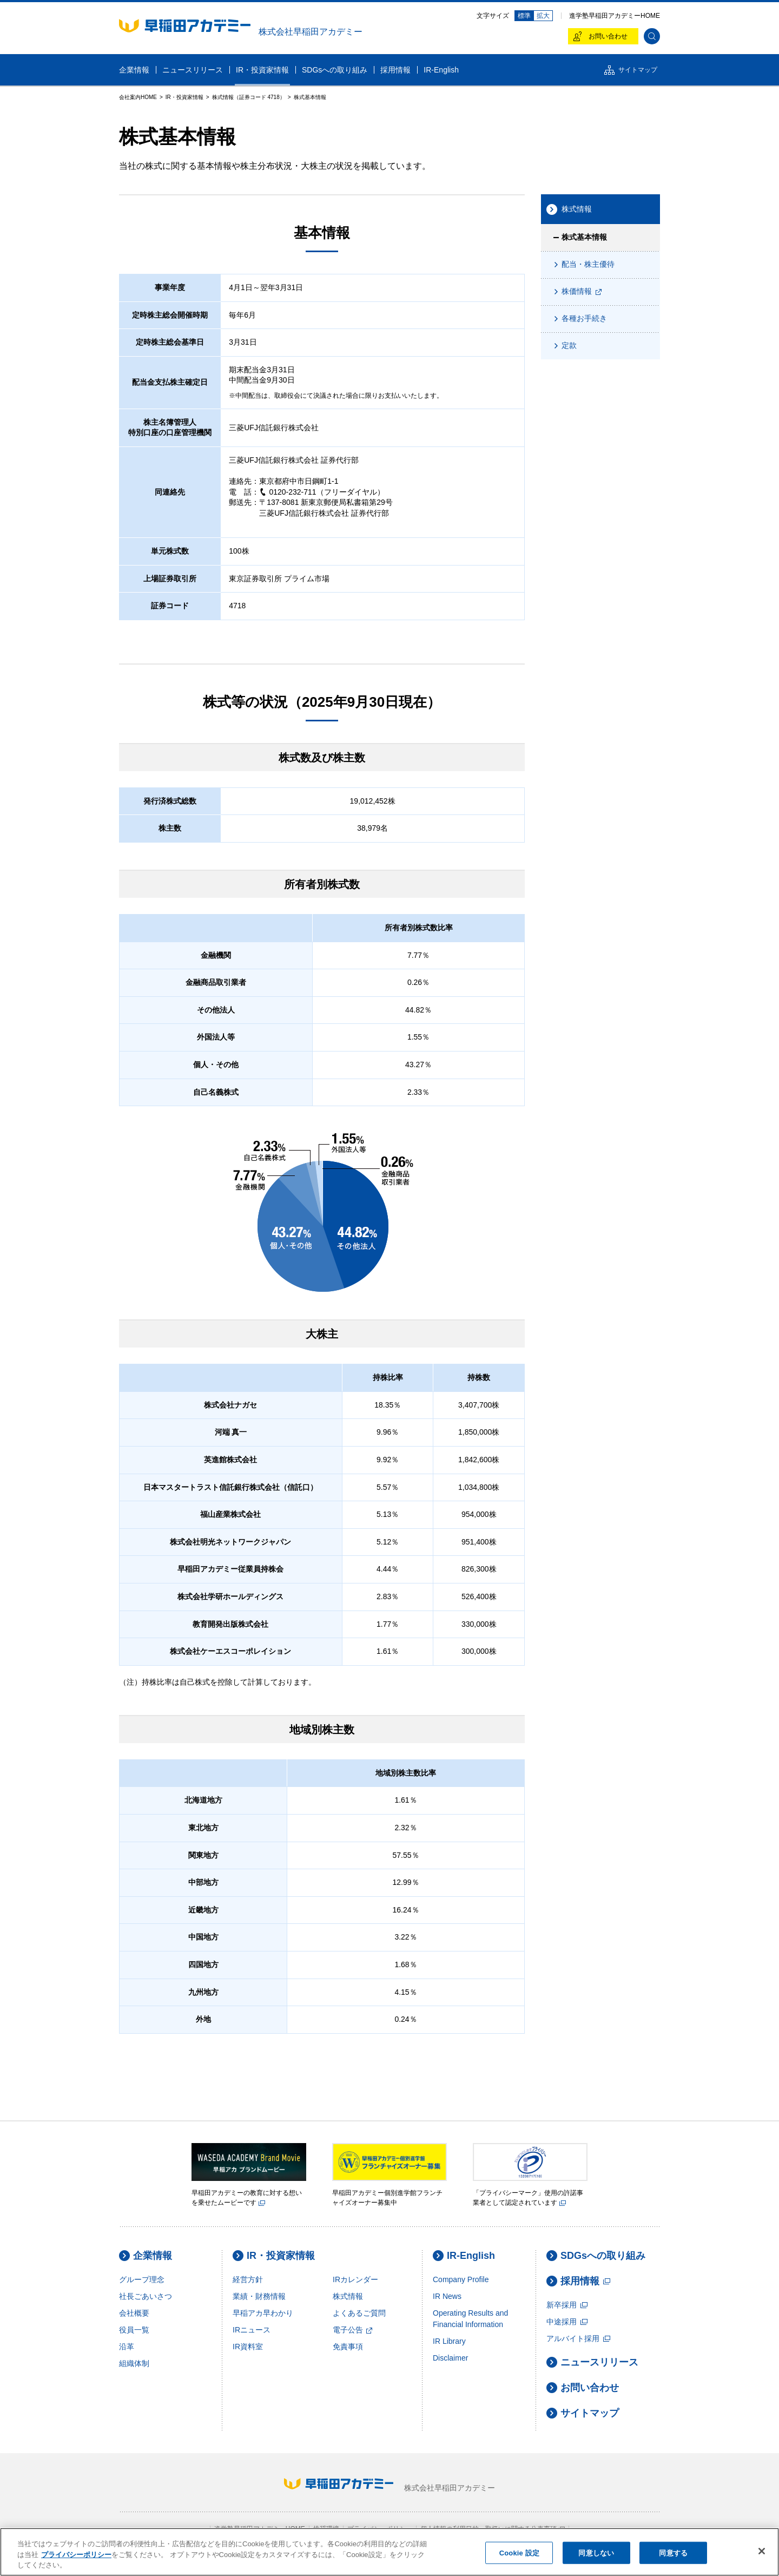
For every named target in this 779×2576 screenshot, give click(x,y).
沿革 (126, 2346)
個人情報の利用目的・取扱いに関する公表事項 (492, 2529)
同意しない (596, 2556)
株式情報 (348, 2296)
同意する (673, 2556)
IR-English (464, 2256)
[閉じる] (762, 2554)
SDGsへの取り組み (595, 2256)
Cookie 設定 (519, 2556)
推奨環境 (326, 2529)
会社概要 (134, 2313)
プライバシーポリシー (379, 2529)
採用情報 (578, 2281)
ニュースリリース (592, 2362)
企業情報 (145, 2256)
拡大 (543, 15)
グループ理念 (141, 2279)
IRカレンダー (355, 2279)
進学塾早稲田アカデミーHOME (614, 15)
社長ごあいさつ (145, 2296)
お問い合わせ (582, 2388)
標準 (524, 15)
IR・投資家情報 (274, 2256)
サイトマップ (582, 2413)
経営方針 (248, 2279)
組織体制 (134, 2363)
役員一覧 (134, 2329)
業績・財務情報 (259, 2296)
